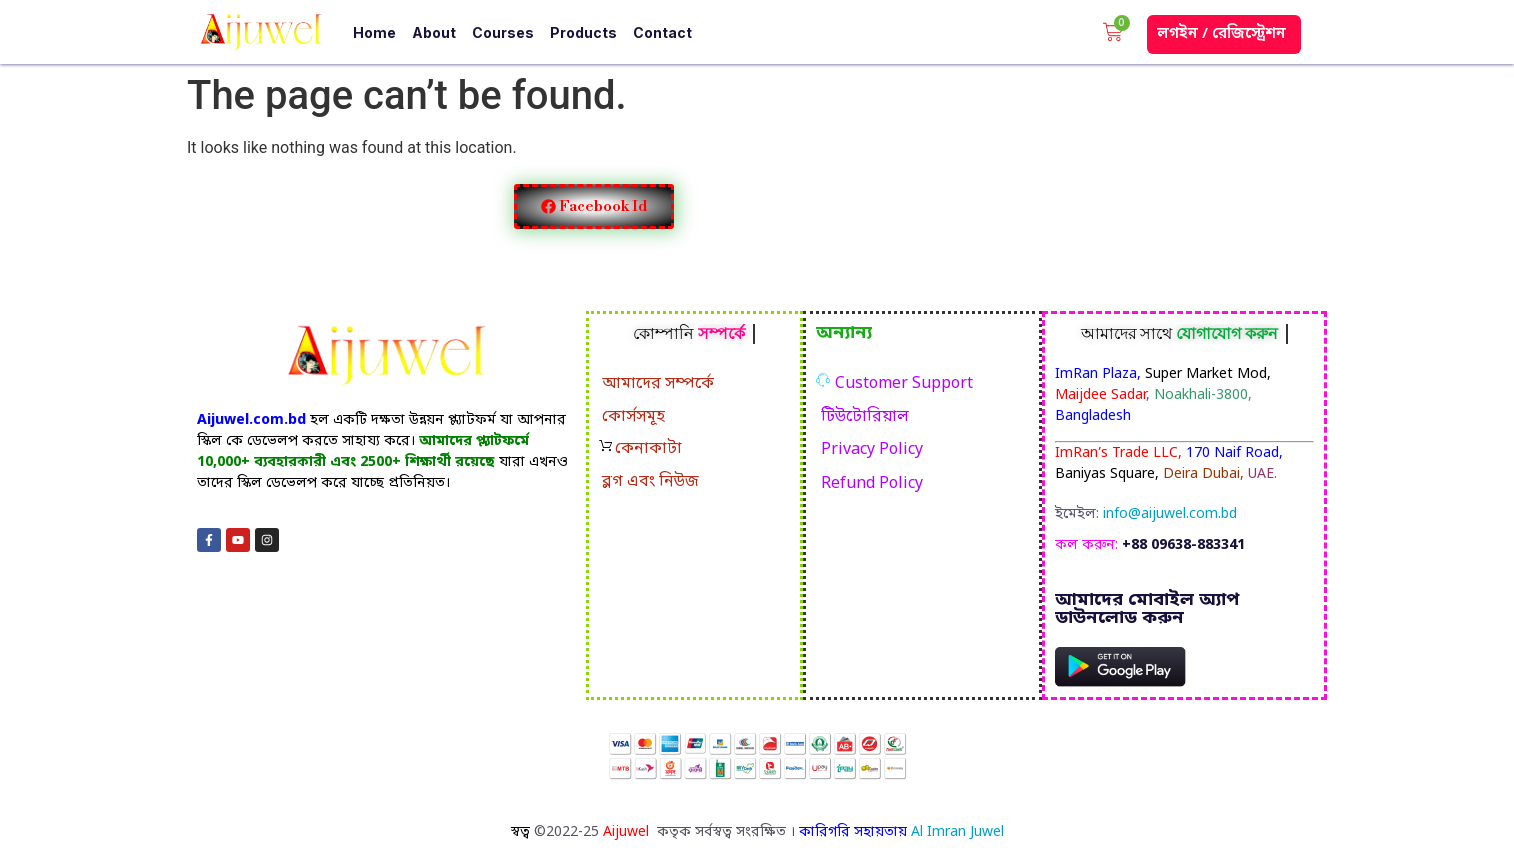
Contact (662, 32)
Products (583, 32)
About (434, 32)
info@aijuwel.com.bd (1170, 514)
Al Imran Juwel (957, 832)
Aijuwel (628, 832)
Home (374, 32)
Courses (503, 32)
